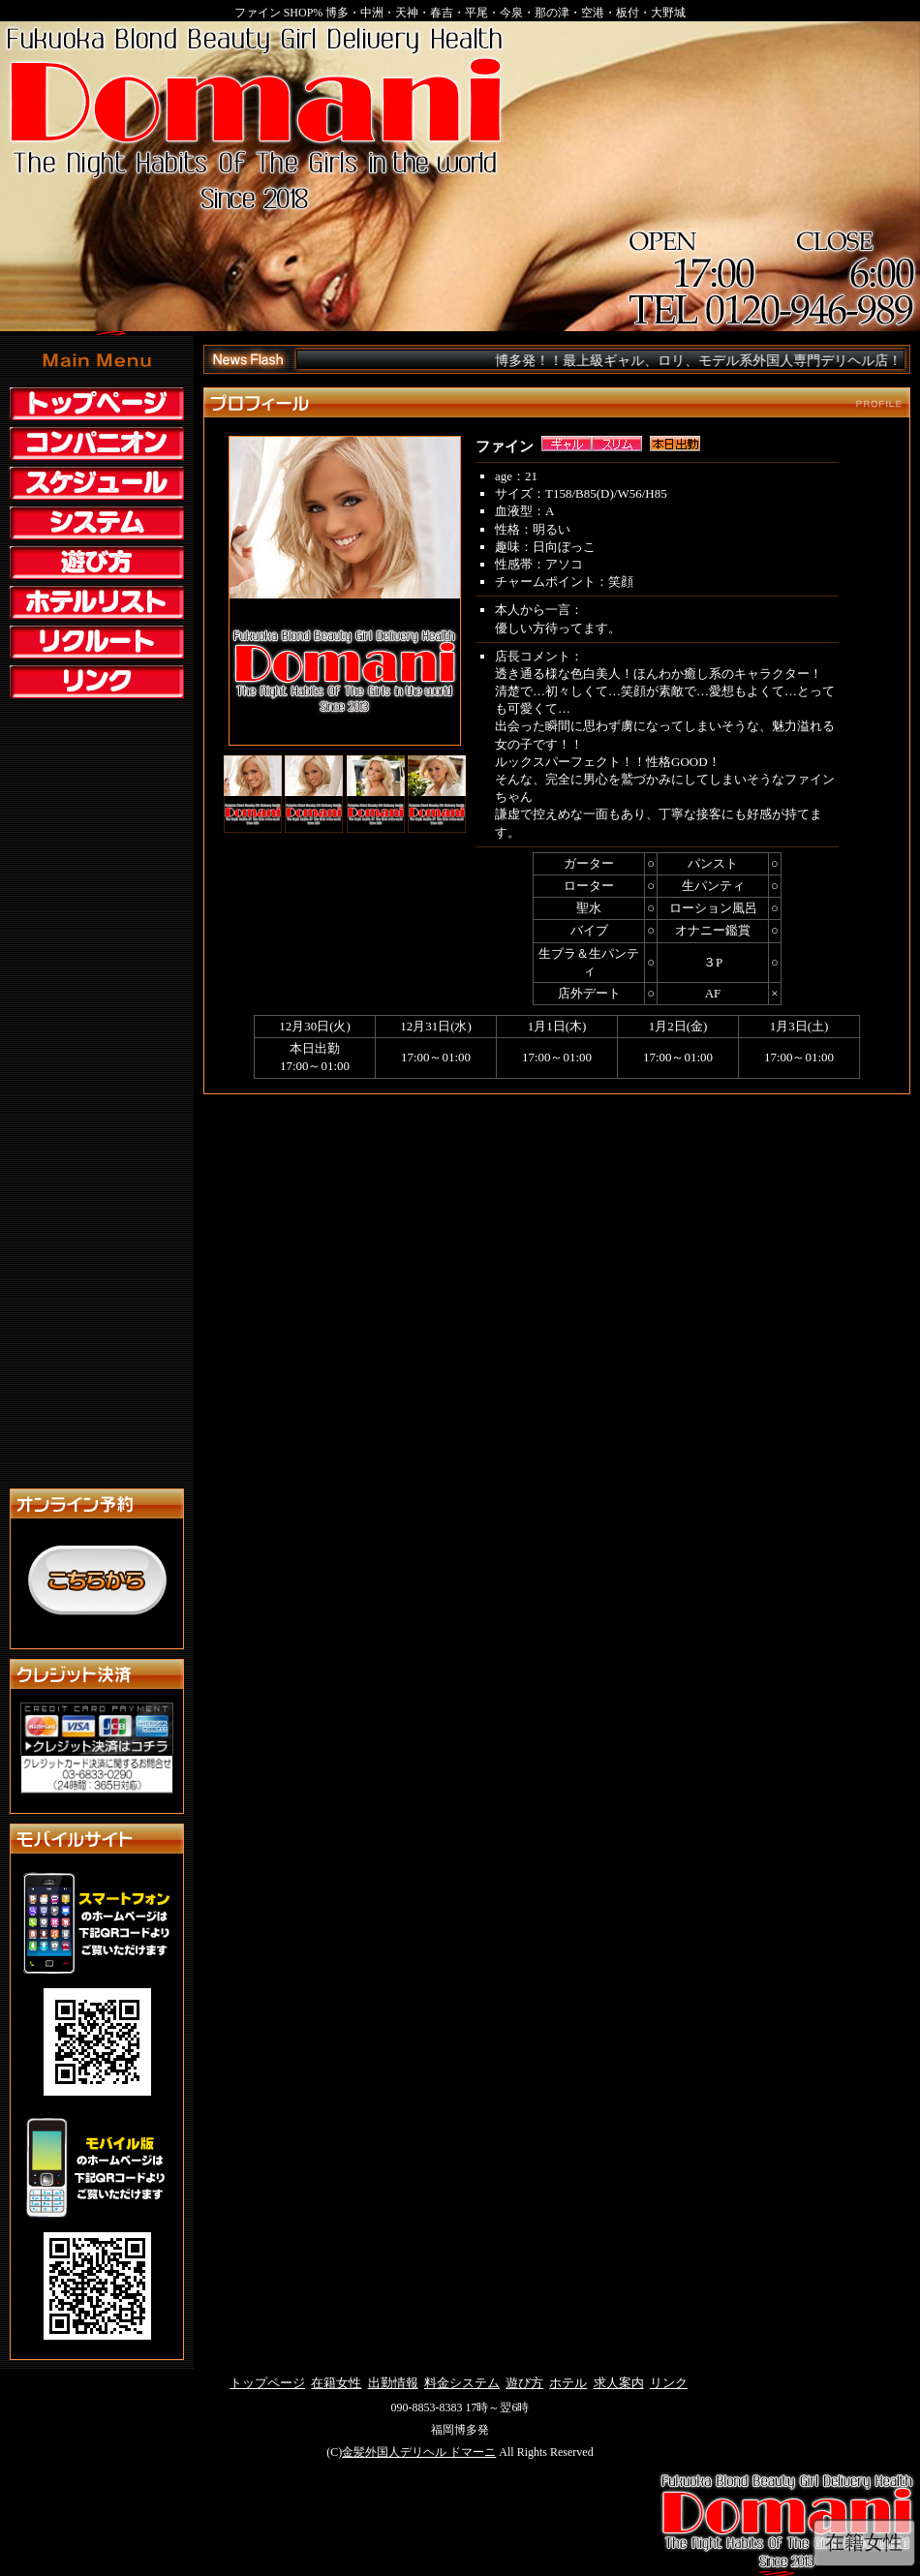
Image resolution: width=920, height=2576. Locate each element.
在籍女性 (336, 2383)
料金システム (462, 2383)
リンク (669, 2383)
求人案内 (619, 2383)
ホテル (568, 2383)
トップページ (267, 2383)
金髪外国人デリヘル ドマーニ (419, 2452)
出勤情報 (393, 2383)
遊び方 (524, 2383)
